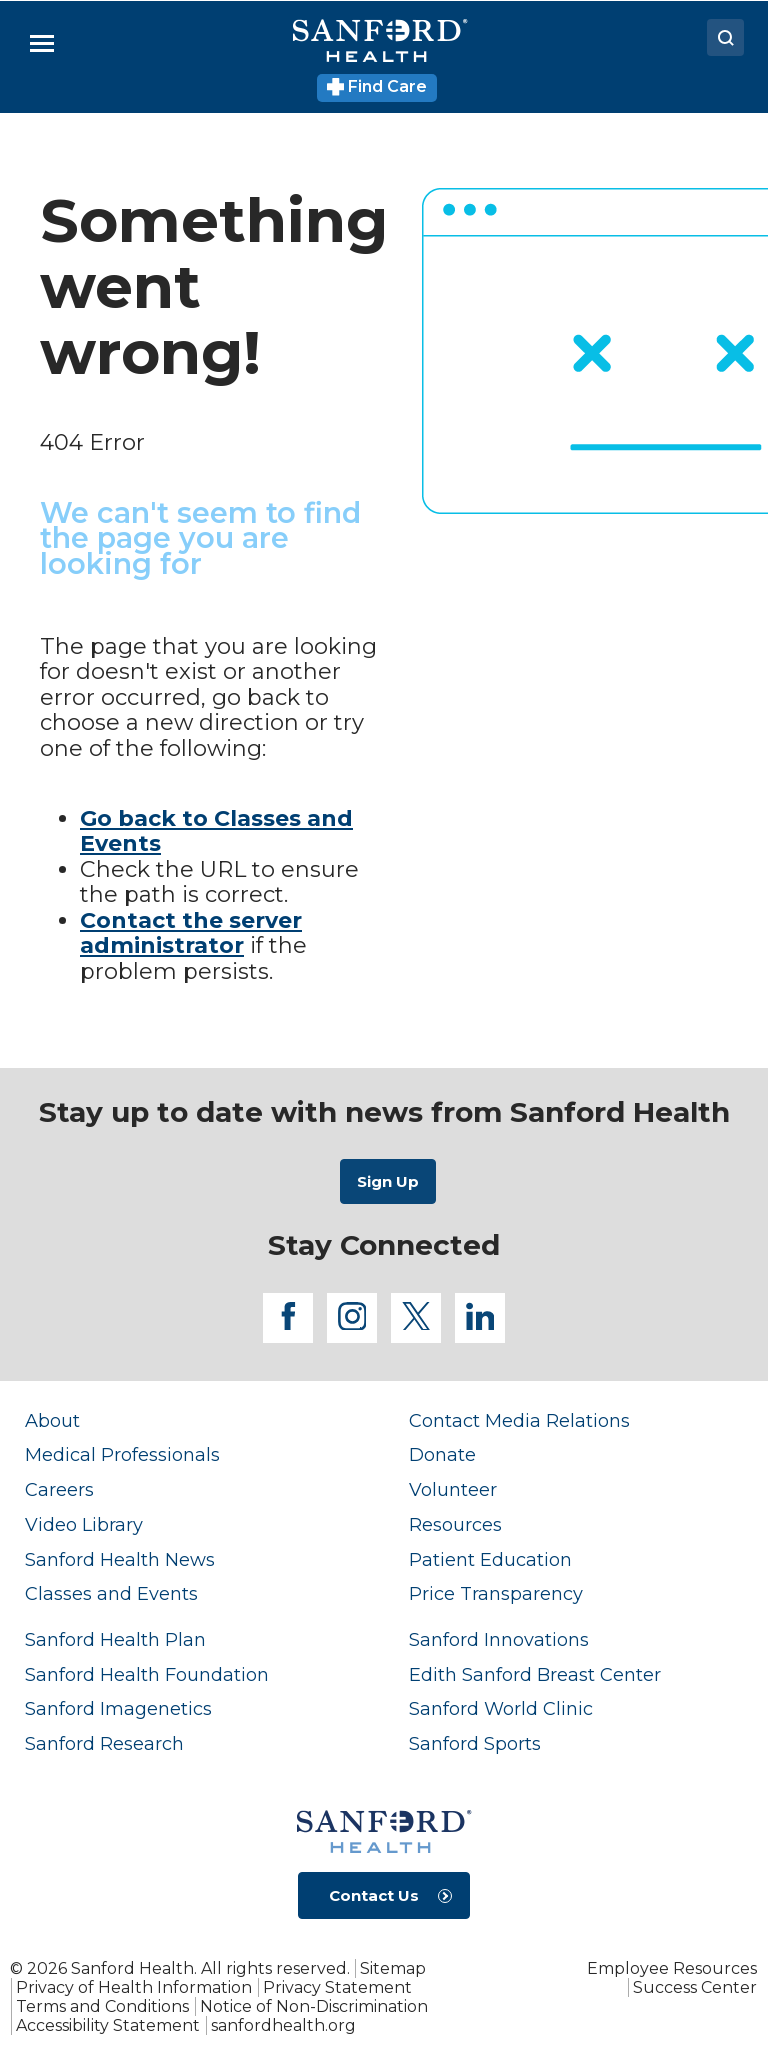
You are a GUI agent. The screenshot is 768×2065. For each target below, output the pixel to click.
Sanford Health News (120, 1559)
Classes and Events (111, 1593)
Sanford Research (104, 1743)
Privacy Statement (337, 1987)
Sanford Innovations (499, 1639)
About (52, 1420)
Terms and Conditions (102, 2006)
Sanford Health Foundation (147, 1674)
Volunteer (453, 1489)
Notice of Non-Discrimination (314, 2006)
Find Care (377, 86)
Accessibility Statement (108, 2025)
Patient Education (490, 1559)
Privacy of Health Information (134, 1987)
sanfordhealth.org (283, 2025)
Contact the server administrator (191, 933)
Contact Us (374, 1895)
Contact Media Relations (519, 1420)
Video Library (84, 1524)
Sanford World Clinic (501, 1708)
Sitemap (393, 1968)
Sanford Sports (475, 1743)
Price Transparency (496, 1593)
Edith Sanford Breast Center (535, 1674)
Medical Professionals (122, 1454)
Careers (59, 1489)
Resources (455, 1524)
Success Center (695, 1987)
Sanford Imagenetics (118, 1708)
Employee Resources (672, 1968)
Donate (442, 1454)
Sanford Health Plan (115, 1639)
